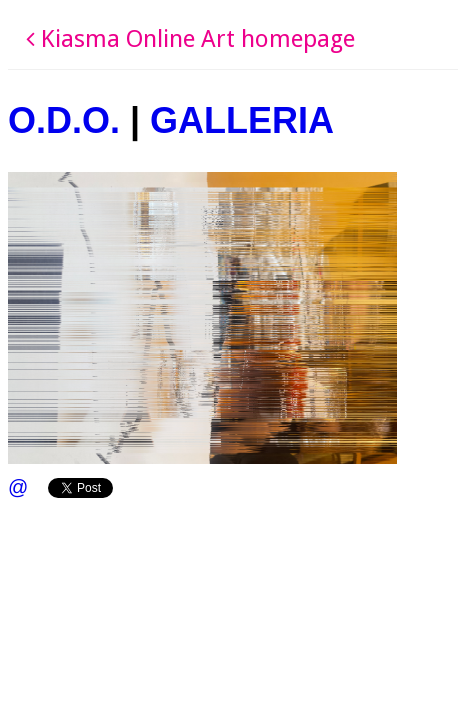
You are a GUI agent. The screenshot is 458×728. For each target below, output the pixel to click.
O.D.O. (64, 120)
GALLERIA (242, 120)
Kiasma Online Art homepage (190, 39)
